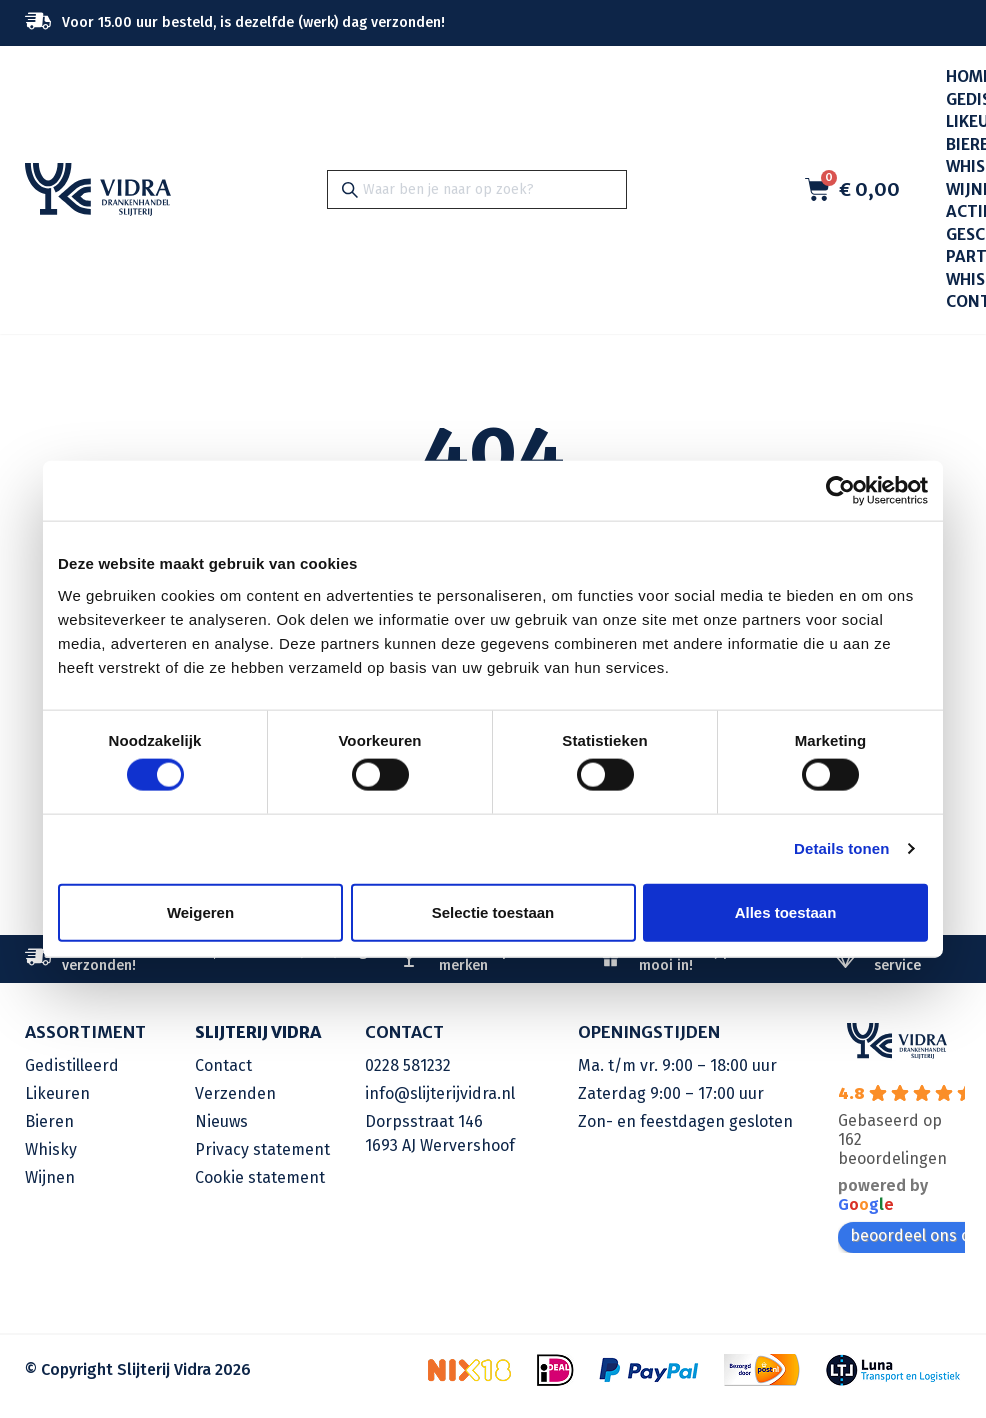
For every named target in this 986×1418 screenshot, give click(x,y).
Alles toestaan (786, 911)
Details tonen (841, 848)
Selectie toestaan (493, 911)
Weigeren (200, 911)
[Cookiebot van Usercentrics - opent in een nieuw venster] (840, 491)
